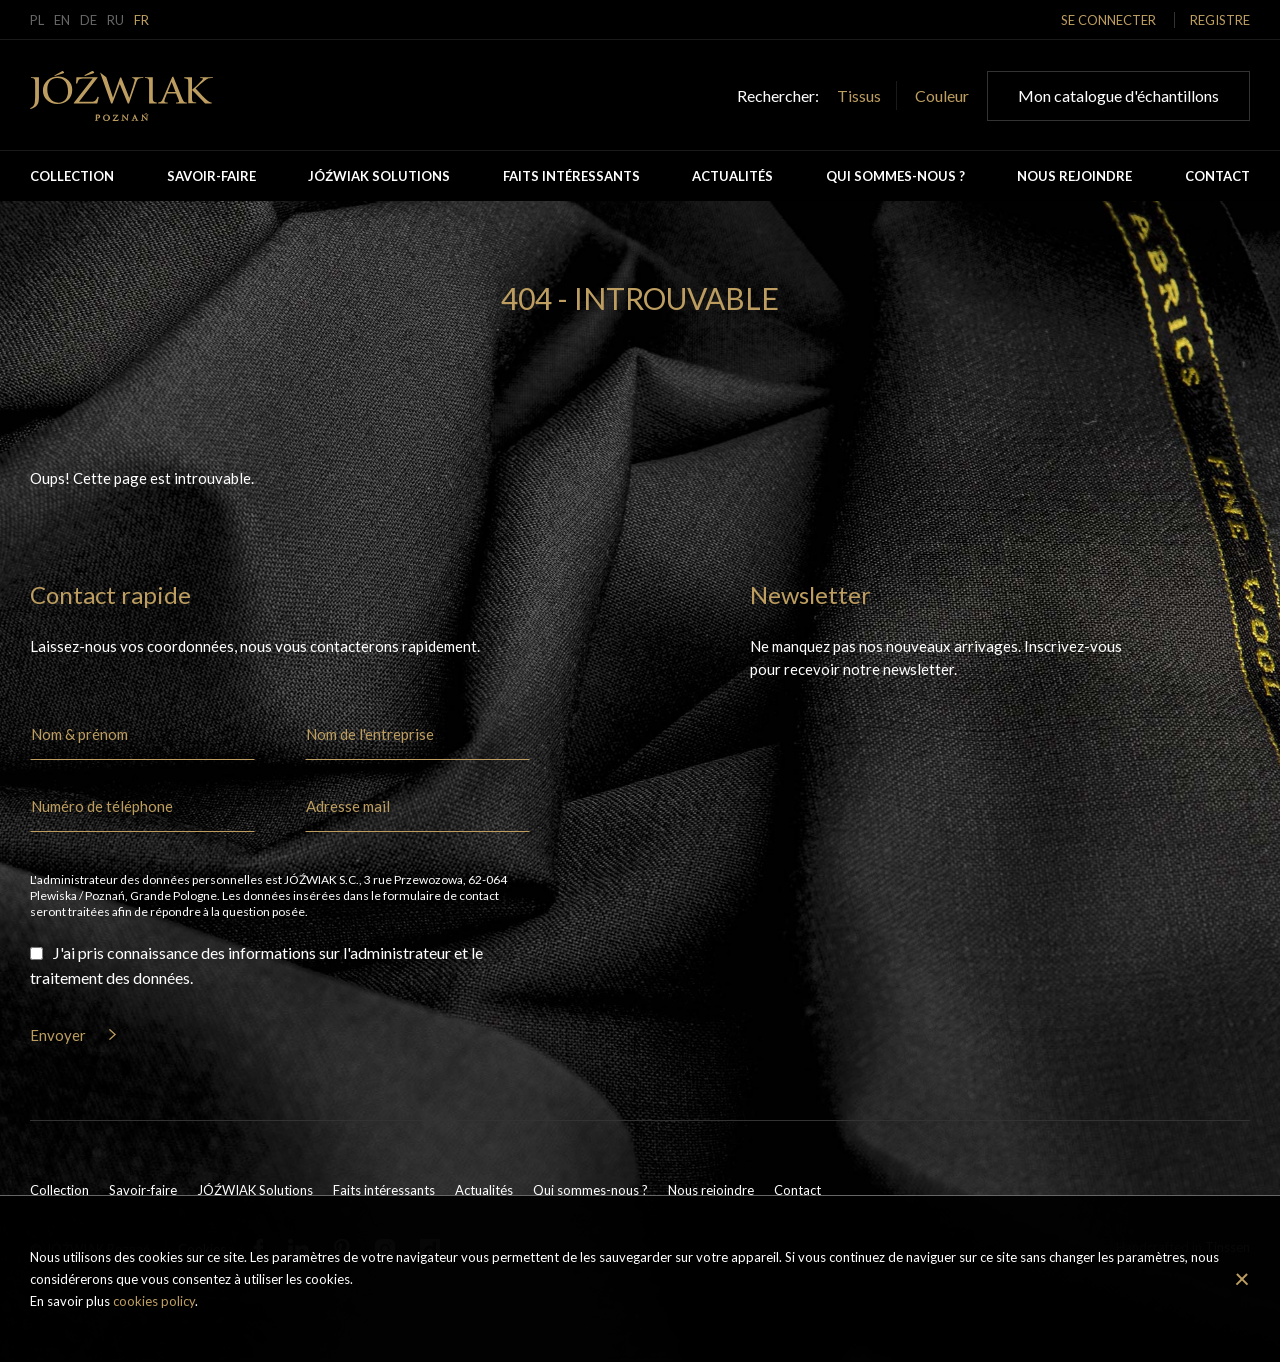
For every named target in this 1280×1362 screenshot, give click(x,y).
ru (115, 20)
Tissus (859, 95)
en (62, 20)
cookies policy (154, 1301)
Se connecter (1108, 20)
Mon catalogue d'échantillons (1118, 95)
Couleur (942, 95)
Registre (1220, 20)
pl (37, 20)
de (88, 20)
